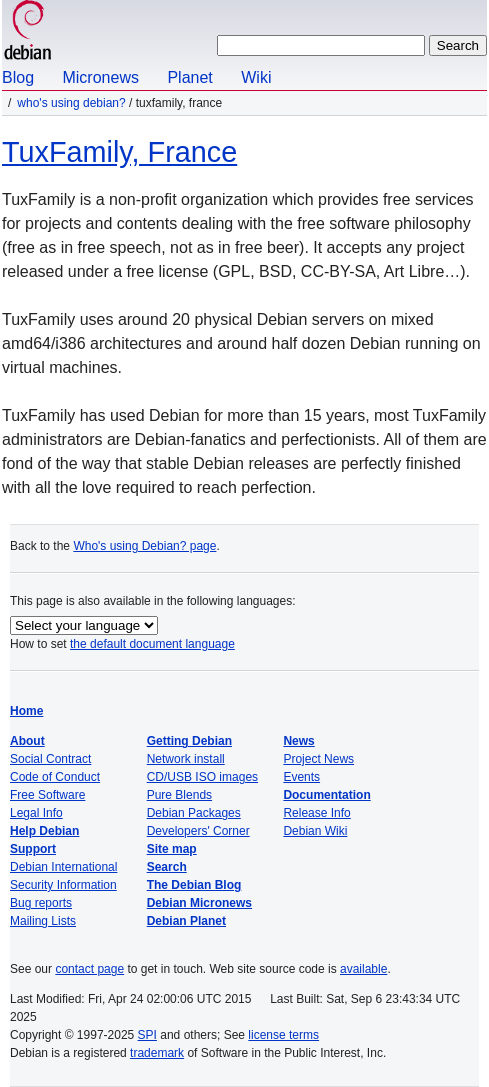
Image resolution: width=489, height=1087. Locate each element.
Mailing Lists (43, 921)
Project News (318, 759)
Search (167, 867)
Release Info (316, 813)
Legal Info (36, 813)
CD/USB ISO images (202, 777)
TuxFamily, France (119, 152)
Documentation (326, 795)
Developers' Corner (198, 831)
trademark (157, 1053)
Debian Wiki (315, 831)
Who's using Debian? (71, 103)
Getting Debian (189, 741)
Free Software (47, 795)
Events (301, 777)
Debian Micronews (199, 903)
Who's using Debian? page (144, 546)
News (298, 741)
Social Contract (50, 759)
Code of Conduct (55, 777)
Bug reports (41, 903)
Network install (186, 759)
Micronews (100, 77)
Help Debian (44, 831)
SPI (147, 1035)
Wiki (256, 77)
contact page (89, 969)
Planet (189, 77)
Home (26, 711)
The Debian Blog (194, 885)
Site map (172, 849)
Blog (18, 77)
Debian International (63, 867)
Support (33, 849)
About (27, 741)
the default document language (152, 644)
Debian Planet (186, 921)
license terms (283, 1035)
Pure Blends (179, 795)
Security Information (63, 885)
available (363, 969)
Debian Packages (194, 813)
